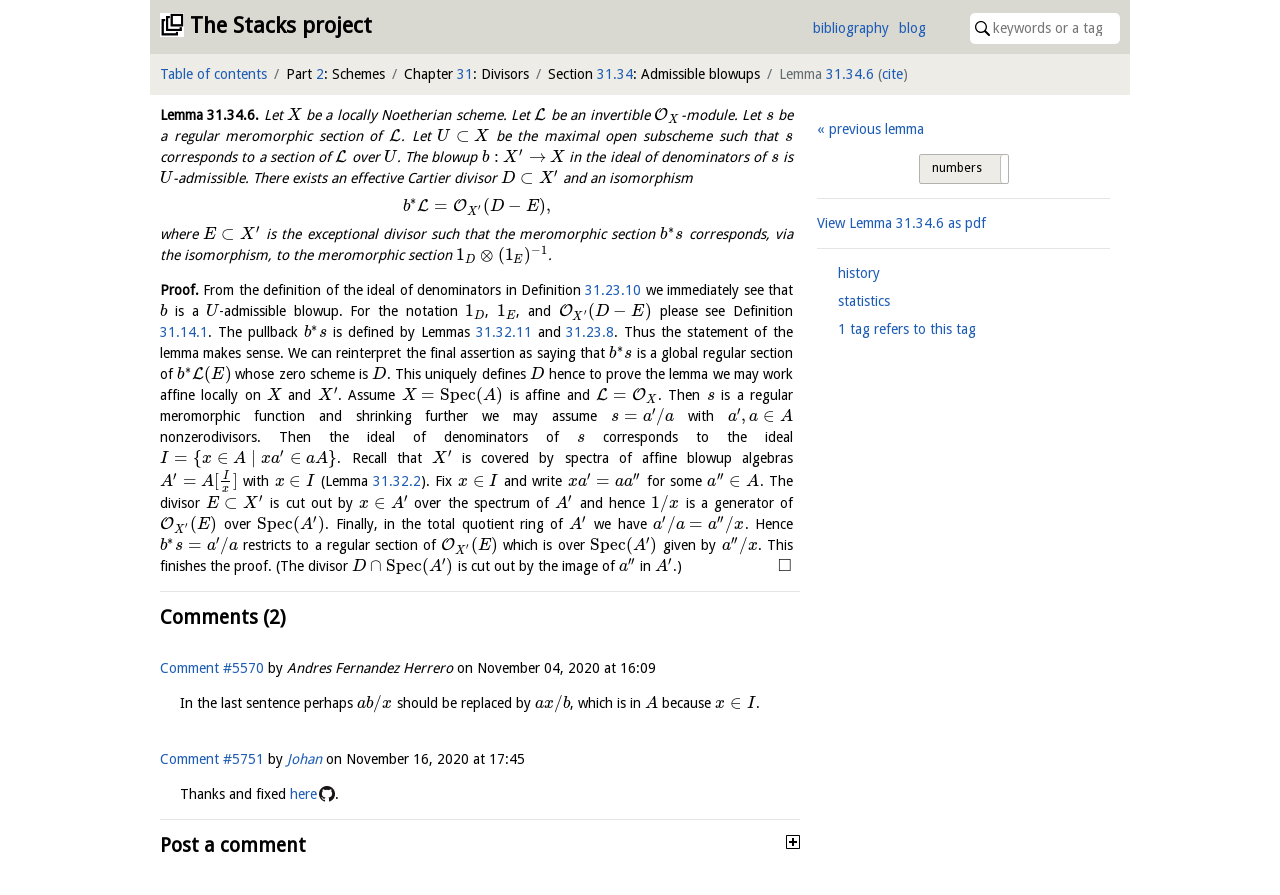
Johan (304, 759)
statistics (864, 301)
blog (912, 28)
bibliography (851, 28)
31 (465, 74)
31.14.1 (184, 332)
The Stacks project (281, 25)
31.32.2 (397, 481)
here (303, 794)
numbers (957, 168)
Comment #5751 (212, 759)
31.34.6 (850, 74)
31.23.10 (613, 290)
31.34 (615, 74)
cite (892, 74)
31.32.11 (504, 332)
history (859, 273)
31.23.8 (590, 332)
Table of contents (213, 74)
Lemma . (209, 115)
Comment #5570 (212, 668)
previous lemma (876, 129)
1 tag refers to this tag (907, 329)
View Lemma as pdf (901, 223)
